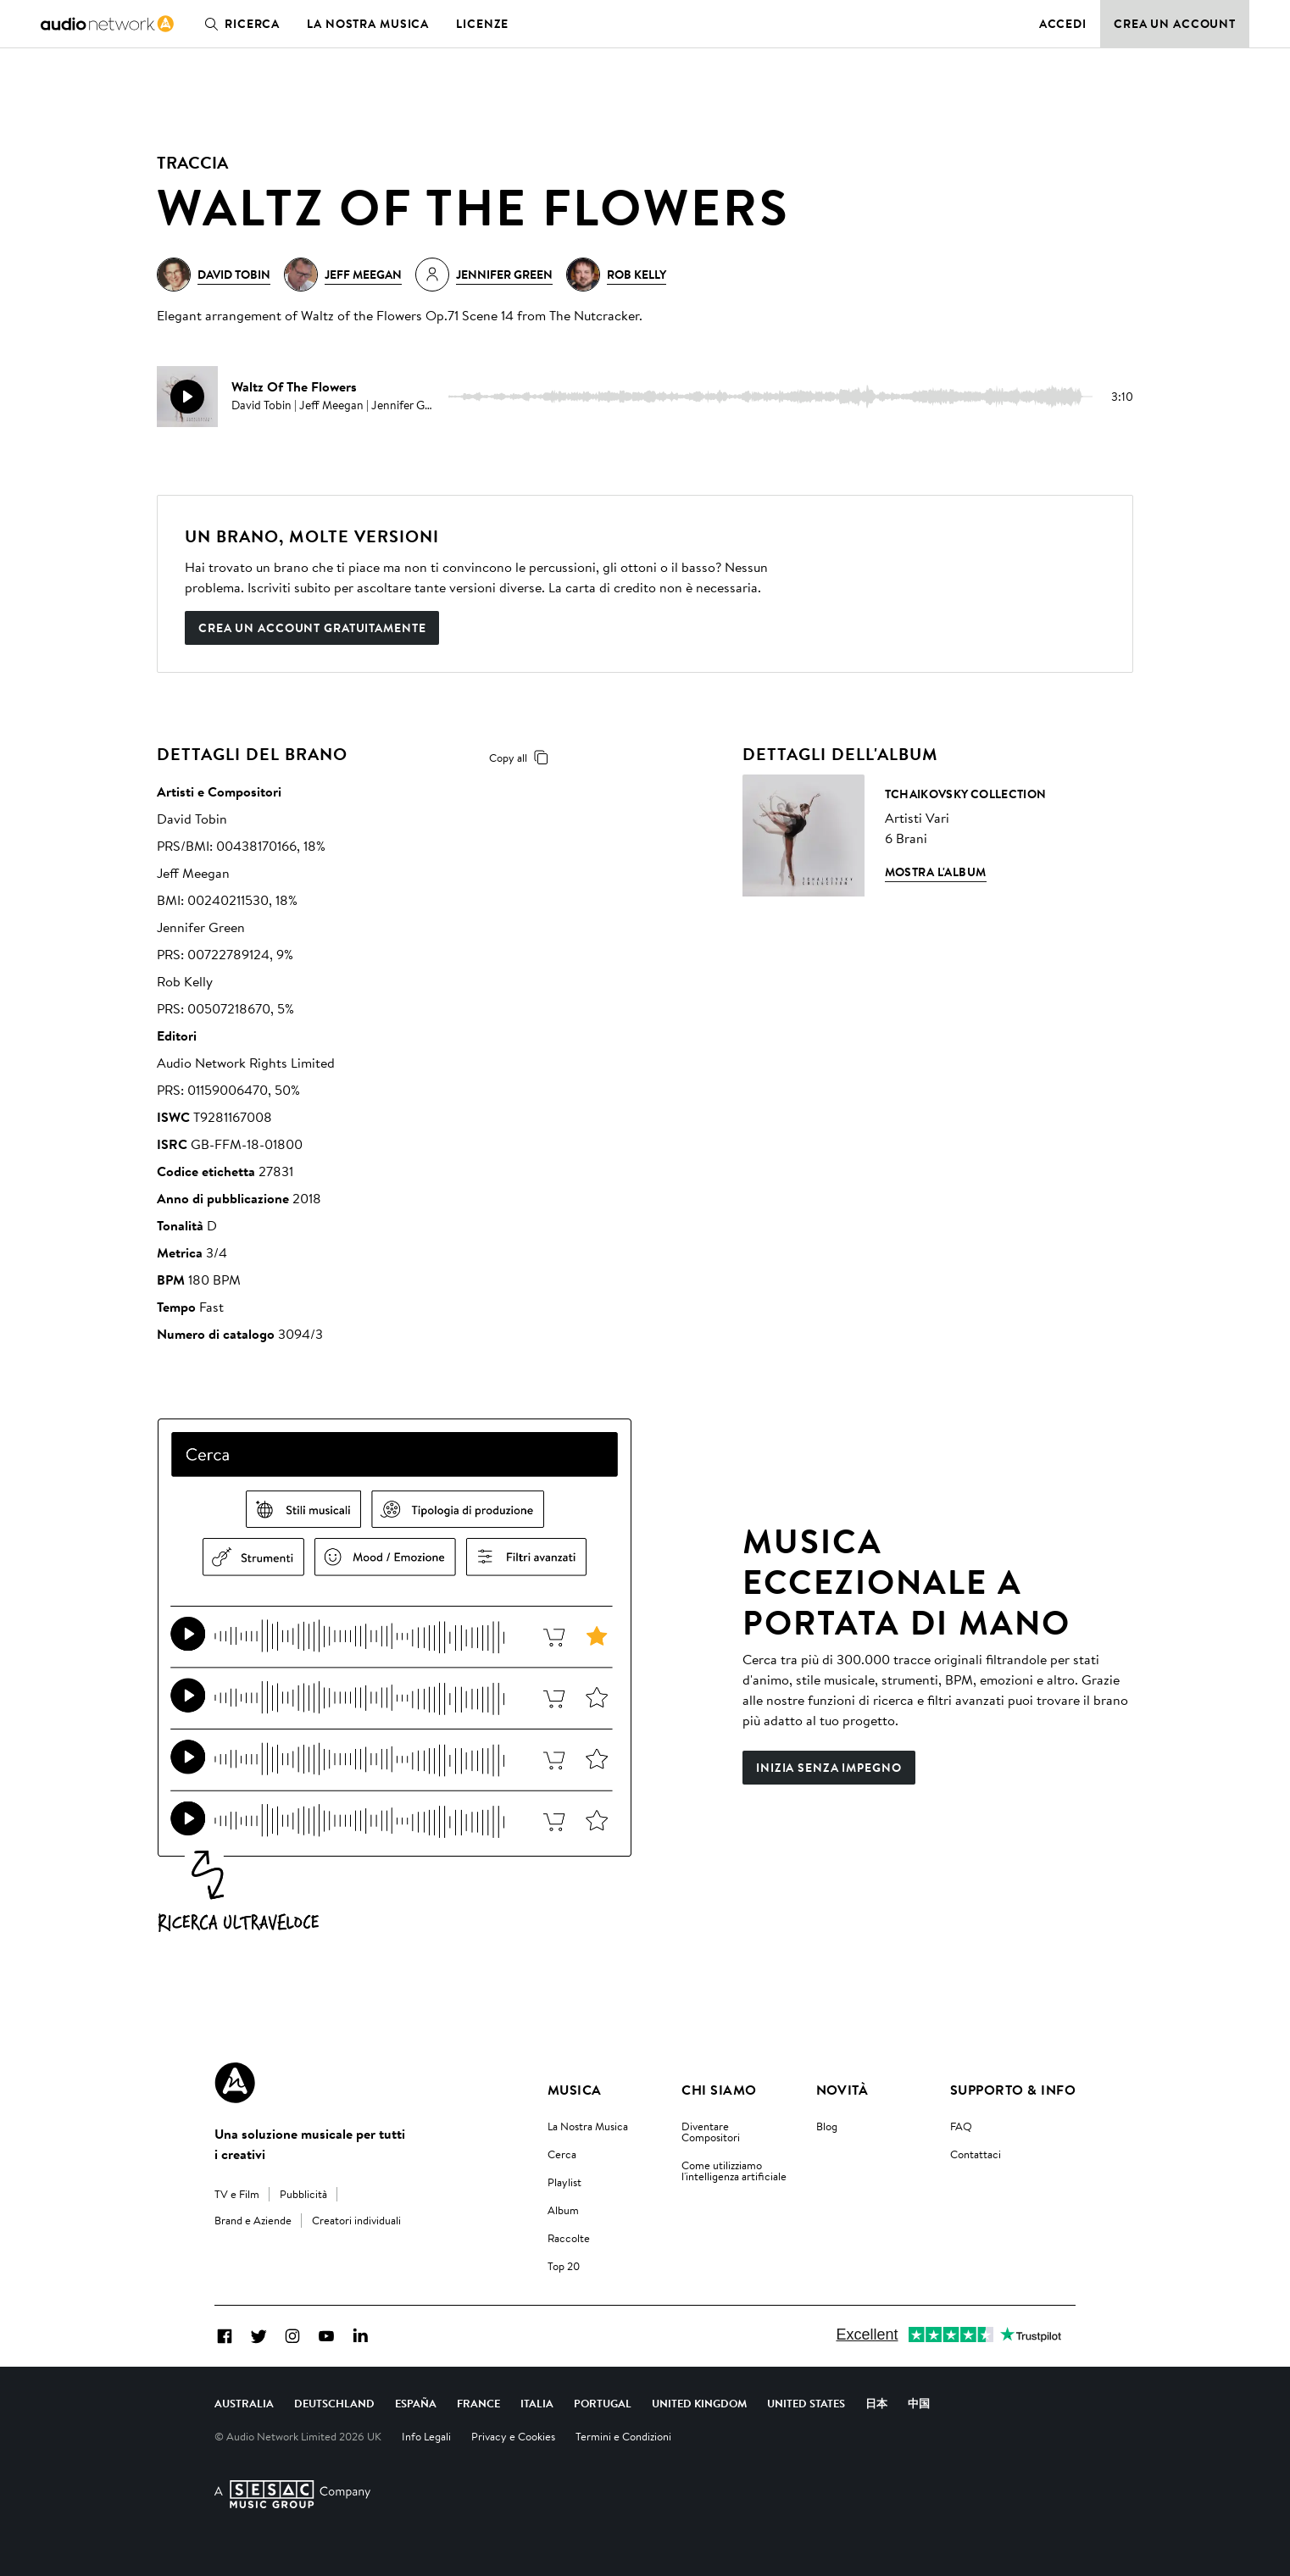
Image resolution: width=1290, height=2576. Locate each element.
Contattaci (975, 2154)
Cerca (562, 2154)
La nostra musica (368, 23)
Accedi (1063, 23)
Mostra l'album (936, 871)
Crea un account (1175, 23)
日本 (876, 2403)
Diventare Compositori (710, 2131)
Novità (842, 2089)
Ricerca (238, 23)
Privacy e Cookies (513, 2436)
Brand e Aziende (253, 2220)
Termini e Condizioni (623, 2436)
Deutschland (334, 2403)
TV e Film (236, 2193)
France (478, 2403)
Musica (575, 2089)
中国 (919, 2403)
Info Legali (426, 2436)
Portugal (602, 2403)
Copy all (521, 757)
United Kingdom (699, 2403)
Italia (536, 2403)
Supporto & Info (1013, 2089)
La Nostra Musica (588, 2126)
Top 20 (564, 2265)
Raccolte (569, 2238)
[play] (187, 397)
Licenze (482, 23)
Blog (826, 2126)
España (415, 2403)
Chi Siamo (718, 2089)
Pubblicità (303, 2193)
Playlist (564, 2182)
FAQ (961, 2126)
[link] (107, 23)
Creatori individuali (356, 2220)
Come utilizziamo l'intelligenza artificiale (734, 2170)
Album (563, 2210)
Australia (244, 2403)
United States (806, 2403)
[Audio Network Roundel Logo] (234, 2082)
